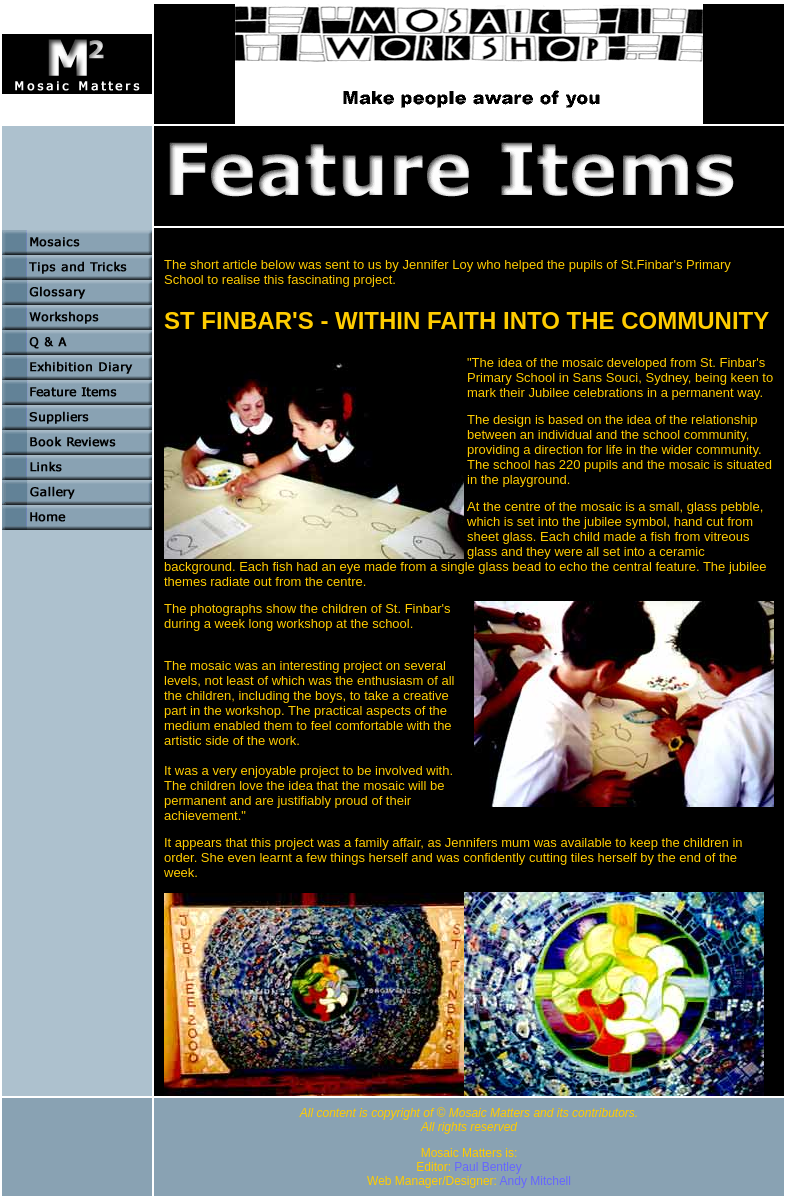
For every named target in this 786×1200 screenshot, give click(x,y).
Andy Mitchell (535, 1181)
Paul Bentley (487, 1167)
